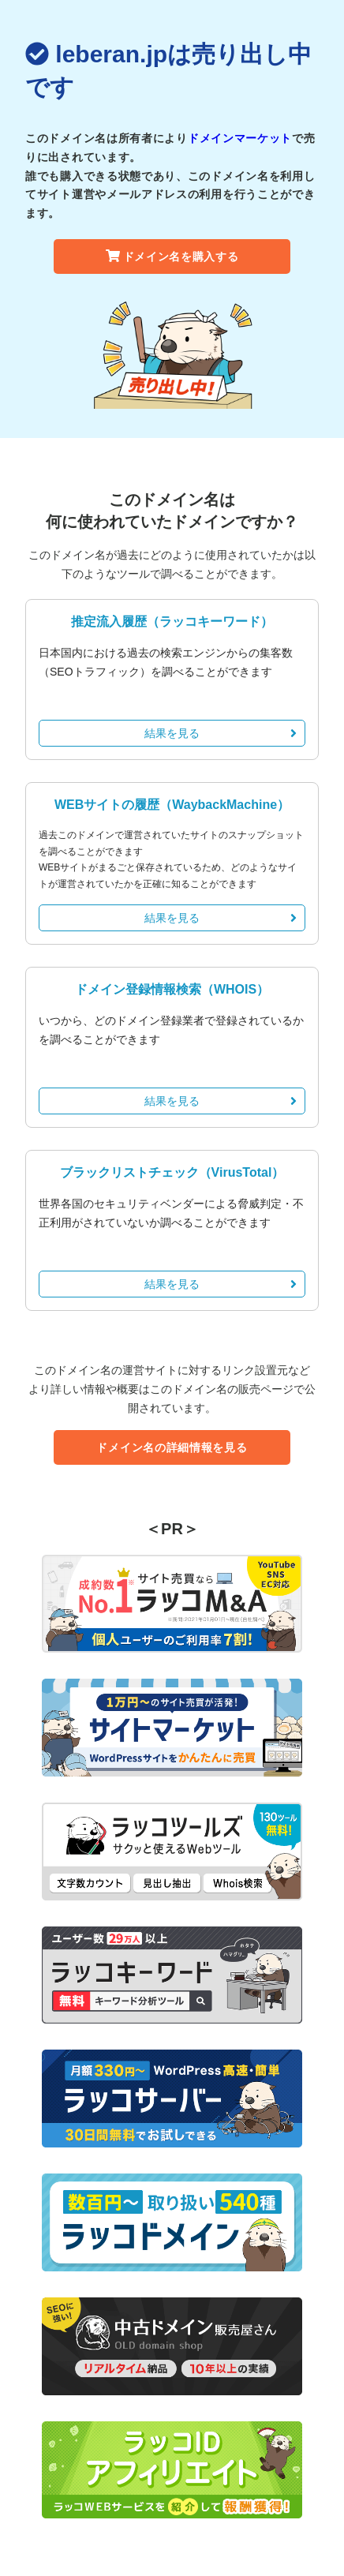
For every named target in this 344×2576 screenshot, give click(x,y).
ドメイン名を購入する (172, 256)
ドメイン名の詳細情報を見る (171, 1447)
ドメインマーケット (240, 138)
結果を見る (220, 733)
